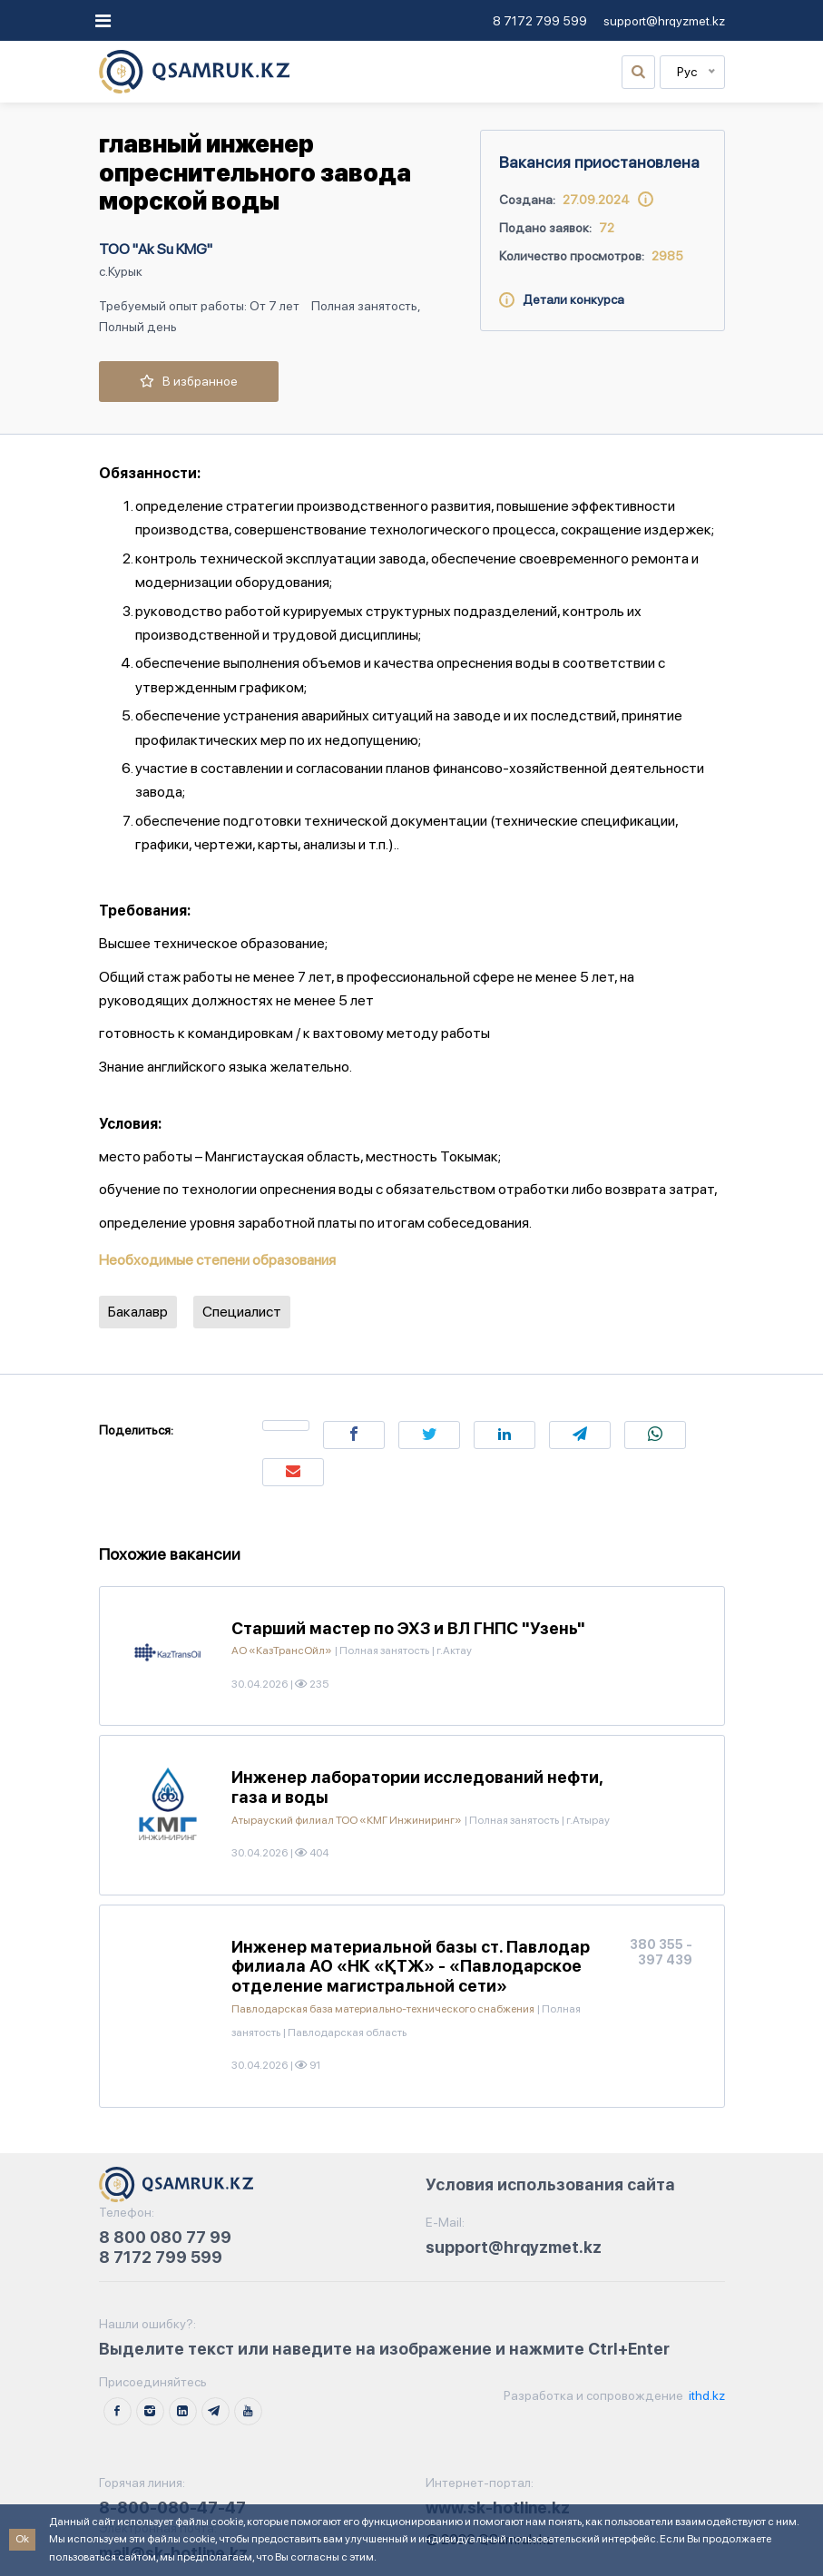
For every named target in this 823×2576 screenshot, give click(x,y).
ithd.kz (705, 2395)
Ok (22, 2538)
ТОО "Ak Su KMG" (155, 249)
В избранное (189, 381)
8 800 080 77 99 (165, 2237)
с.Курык (120, 271)
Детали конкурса (561, 299)
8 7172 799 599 (540, 21)
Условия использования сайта (550, 2184)
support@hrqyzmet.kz (664, 21)
